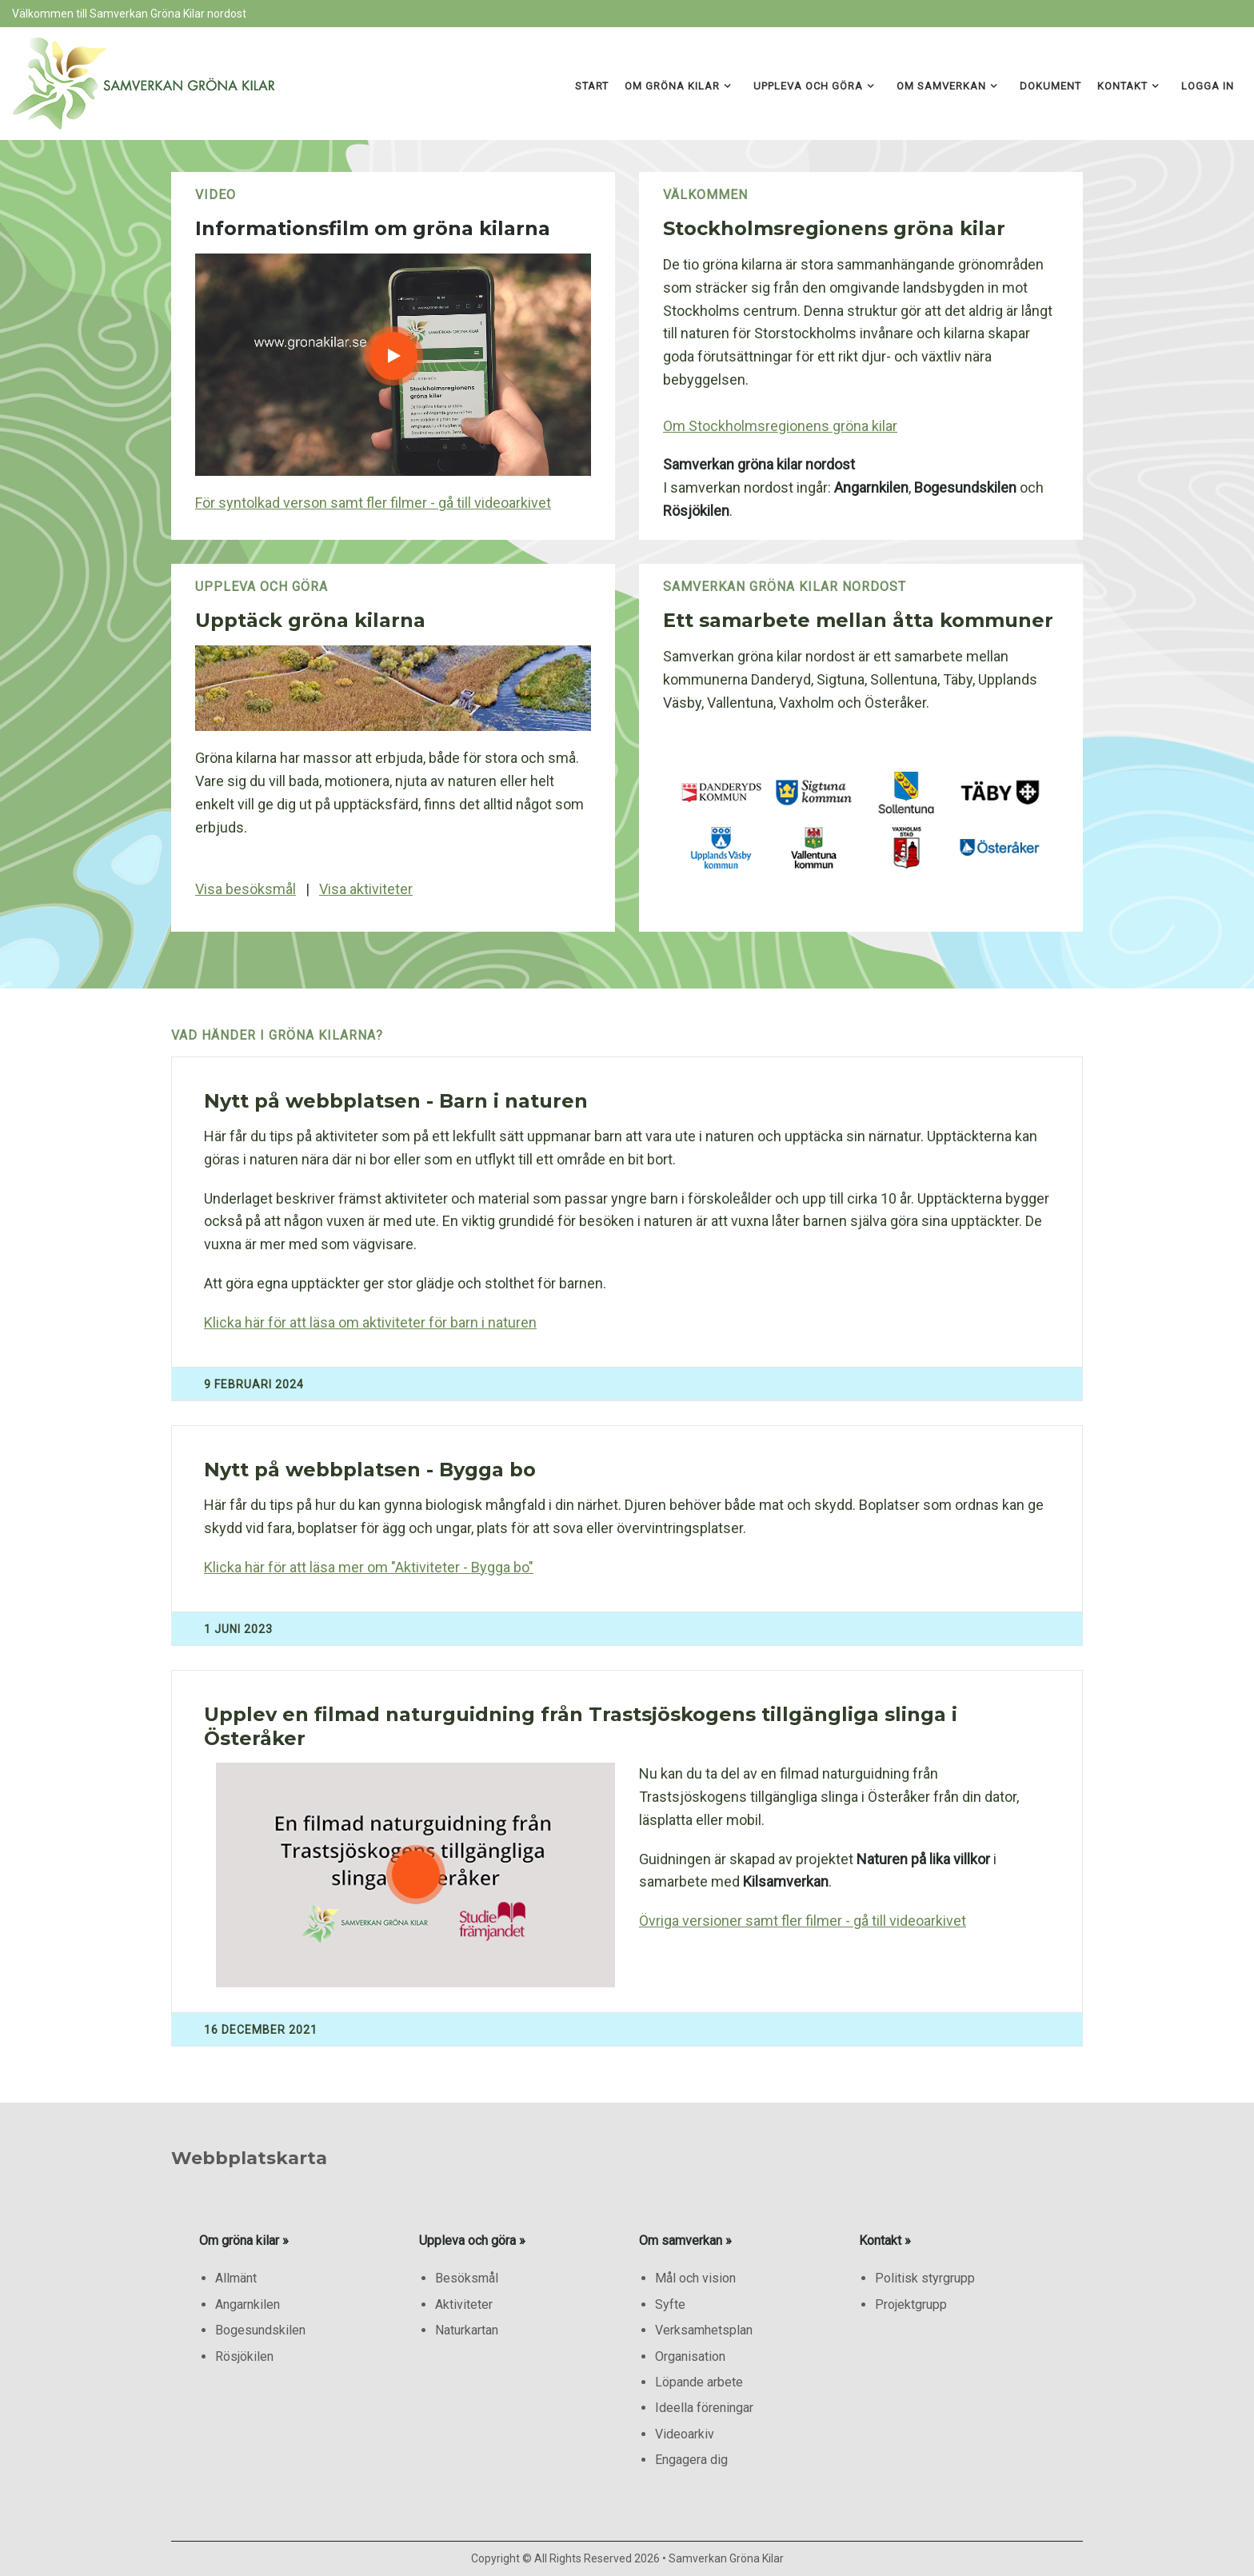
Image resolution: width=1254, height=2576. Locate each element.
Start (592, 86)
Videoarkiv (684, 2434)
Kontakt (1122, 86)
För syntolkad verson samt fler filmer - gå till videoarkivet (373, 502)
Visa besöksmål (245, 889)
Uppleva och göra (808, 86)
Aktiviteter (464, 2304)
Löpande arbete (699, 2382)
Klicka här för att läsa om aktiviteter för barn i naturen (370, 1322)
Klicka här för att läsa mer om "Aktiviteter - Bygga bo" (368, 1567)
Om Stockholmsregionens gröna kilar (780, 425)
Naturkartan (466, 2330)
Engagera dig (691, 2459)
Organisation (690, 2356)
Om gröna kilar (672, 86)
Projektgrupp (911, 2304)
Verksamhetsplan (704, 2330)
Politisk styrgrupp (925, 2278)
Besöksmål (466, 2278)
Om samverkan (941, 86)
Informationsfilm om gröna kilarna (372, 228)
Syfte (670, 2304)
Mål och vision (695, 2278)
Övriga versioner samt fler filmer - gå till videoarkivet (802, 1920)
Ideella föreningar (704, 2407)
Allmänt (236, 2278)
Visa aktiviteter (366, 889)
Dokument (1050, 86)
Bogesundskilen (260, 2330)
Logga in (1207, 86)
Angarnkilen (247, 2304)
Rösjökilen (244, 2356)
